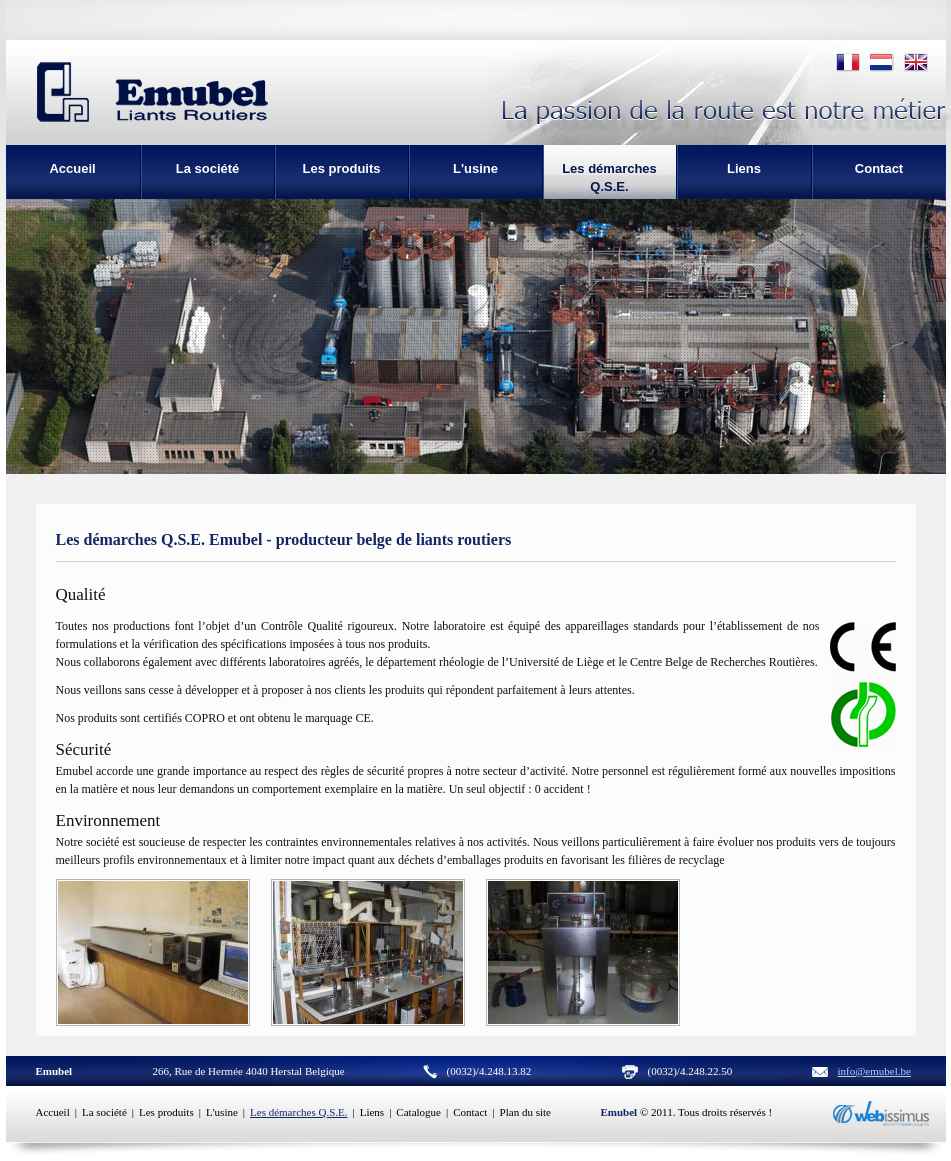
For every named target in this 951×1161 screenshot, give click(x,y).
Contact (470, 1112)
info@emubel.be (874, 1071)
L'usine (222, 1112)
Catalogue (418, 1112)
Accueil (53, 1112)
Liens (372, 1112)
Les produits (166, 1112)
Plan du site (525, 1112)
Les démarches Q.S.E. (298, 1112)
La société (104, 1112)
